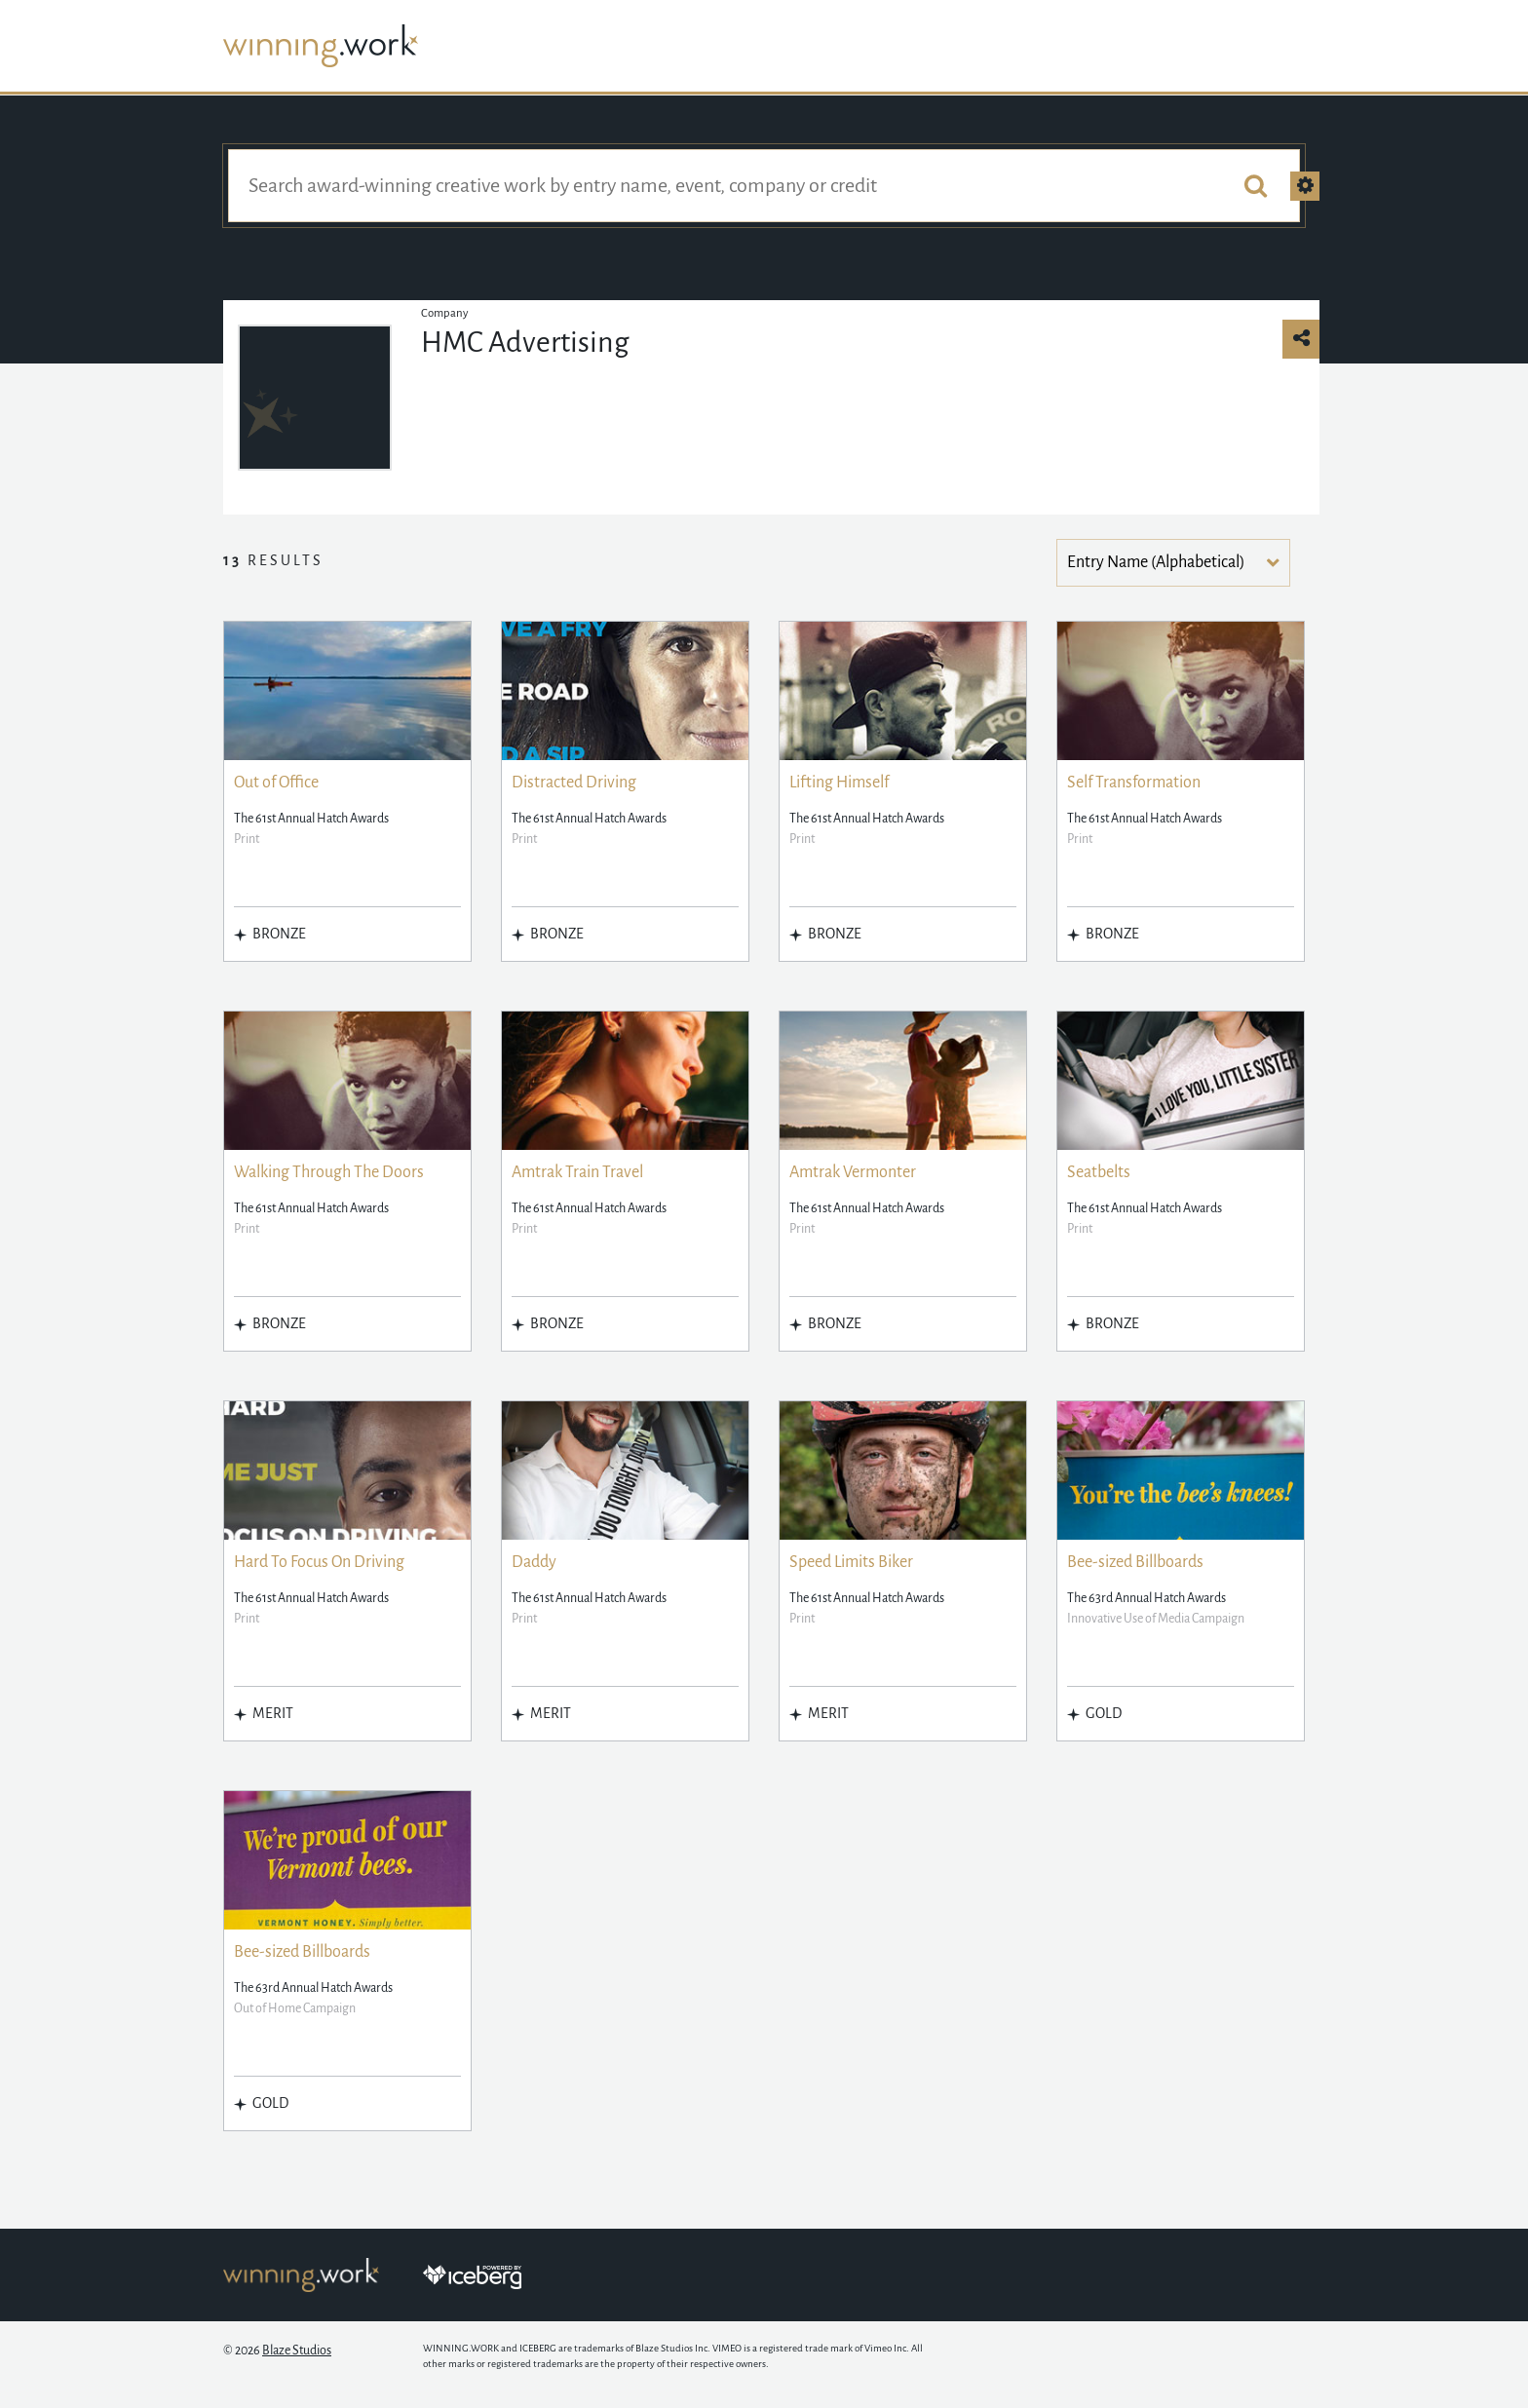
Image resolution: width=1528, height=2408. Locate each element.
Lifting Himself (839, 782)
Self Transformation (1134, 782)
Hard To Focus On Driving (319, 1562)
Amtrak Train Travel (577, 1172)
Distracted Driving (574, 782)
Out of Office (276, 782)
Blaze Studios (296, 2350)
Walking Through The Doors (329, 1172)
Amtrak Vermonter (852, 1172)
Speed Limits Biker (851, 1562)
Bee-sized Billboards (1135, 1562)
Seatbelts (1098, 1172)
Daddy (534, 1562)
